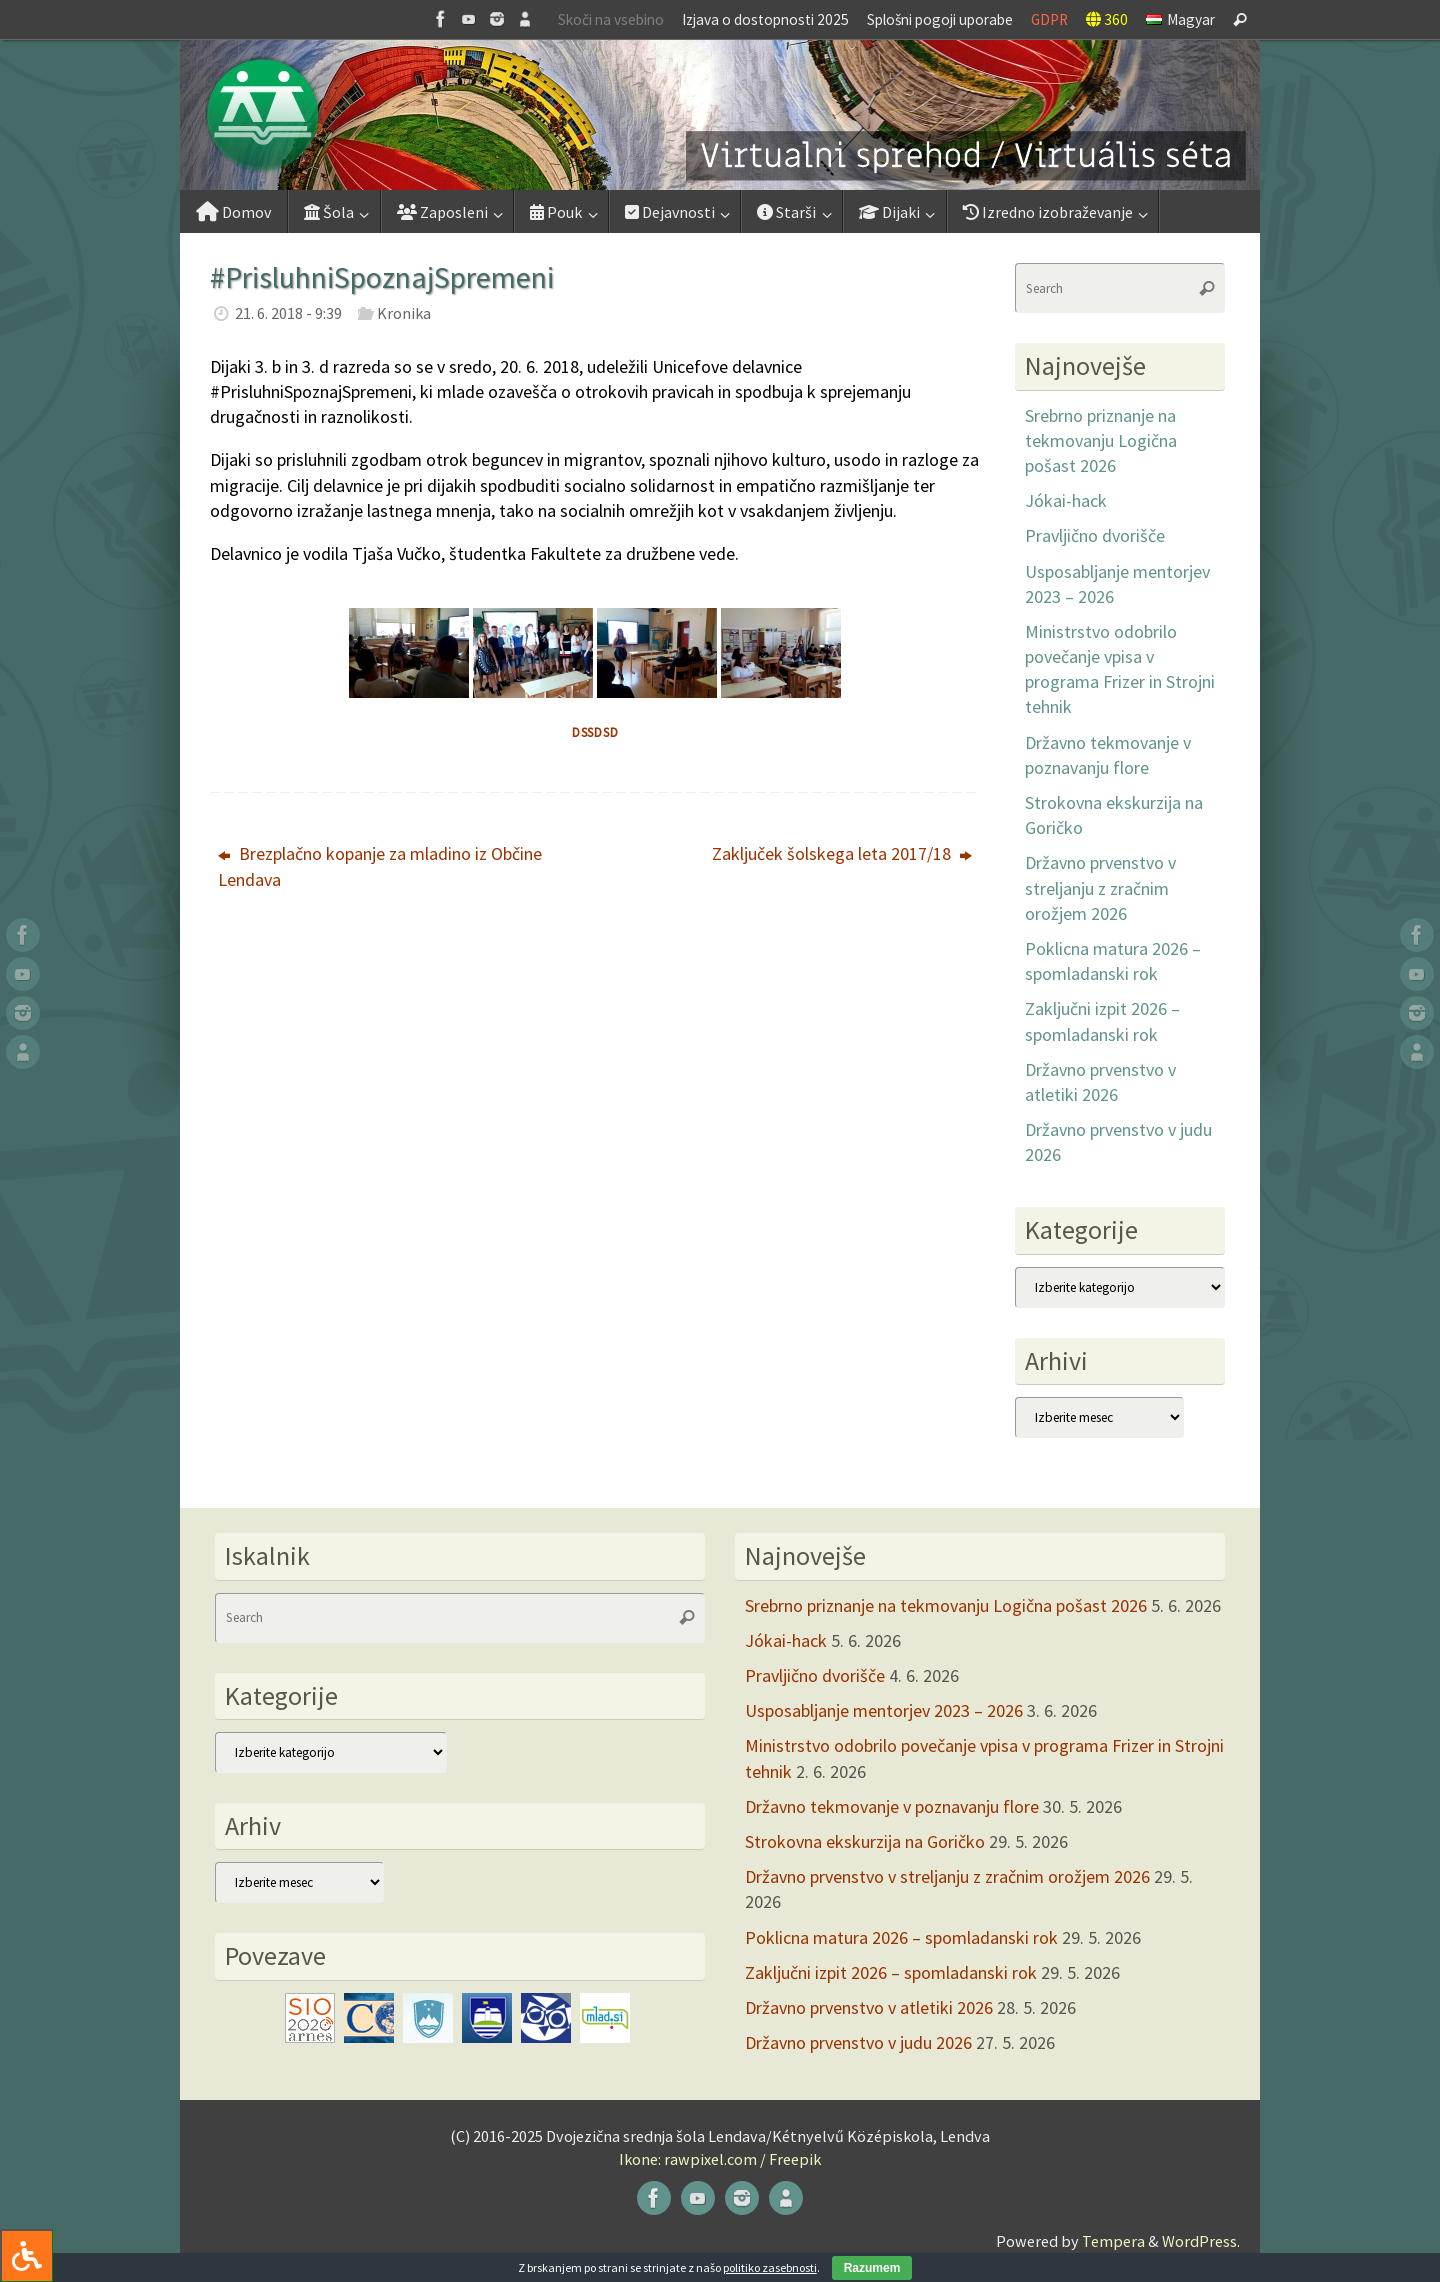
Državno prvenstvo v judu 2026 (858, 2042)
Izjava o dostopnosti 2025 (765, 19)
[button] (720, 115)
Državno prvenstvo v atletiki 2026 (869, 2007)
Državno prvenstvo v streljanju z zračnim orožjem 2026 (1100, 887)
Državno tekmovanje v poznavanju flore (892, 1806)
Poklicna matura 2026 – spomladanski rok (901, 1937)
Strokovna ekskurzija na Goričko (865, 1841)
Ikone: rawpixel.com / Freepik (720, 2159)
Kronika (404, 313)
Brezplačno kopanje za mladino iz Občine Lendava (380, 866)
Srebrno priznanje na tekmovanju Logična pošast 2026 (1101, 440)
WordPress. (1201, 2241)
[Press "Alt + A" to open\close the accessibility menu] (26, 2255)
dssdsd (595, 732)
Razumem (872, 2268)
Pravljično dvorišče (1095, 535)
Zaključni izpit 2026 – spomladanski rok (891, 1972)
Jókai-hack (1066, 500)
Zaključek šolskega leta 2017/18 (842, 853)
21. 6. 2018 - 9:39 (288, 313)
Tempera (1113, 2241)
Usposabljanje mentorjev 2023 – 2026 (884, 1710)
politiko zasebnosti (770, 2267)
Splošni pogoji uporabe (940, 19)
